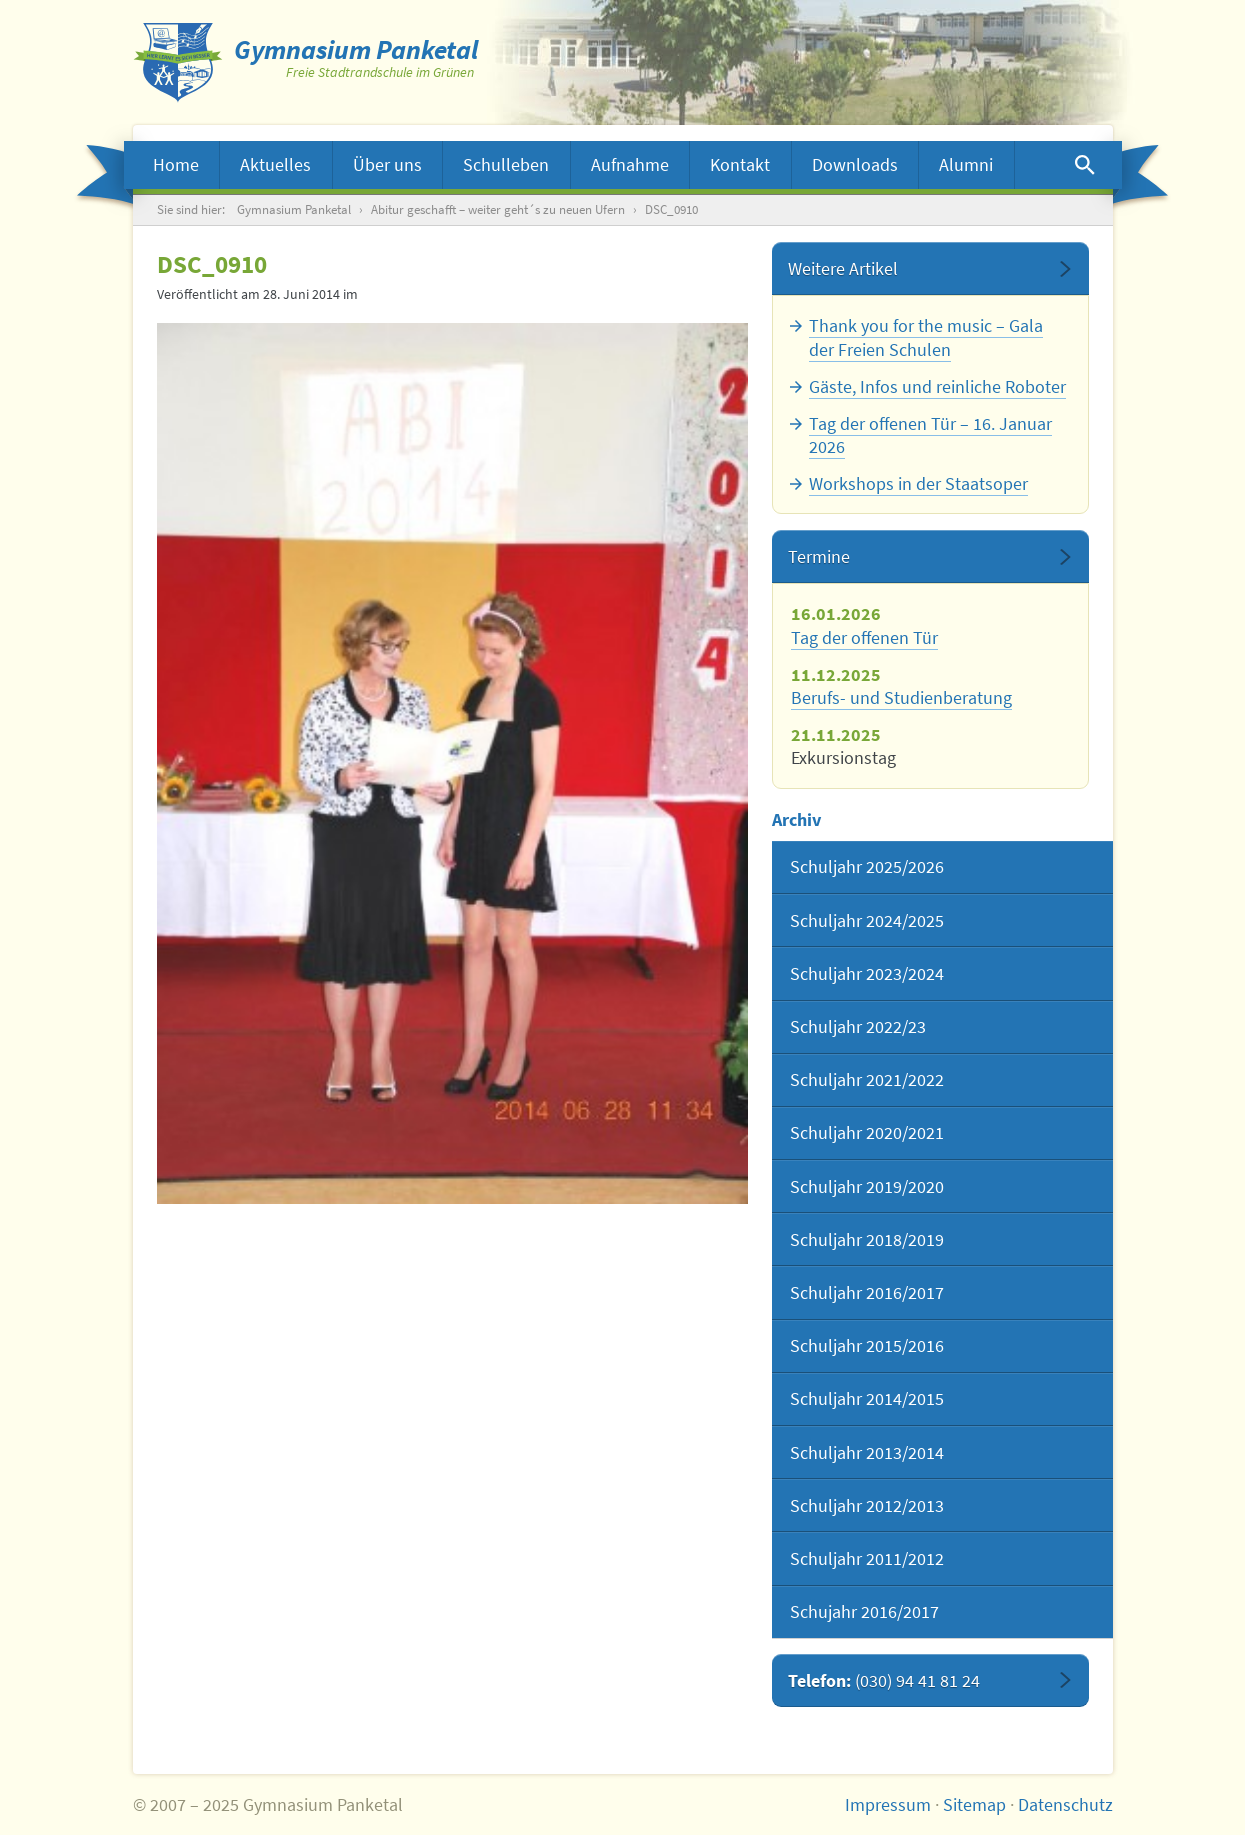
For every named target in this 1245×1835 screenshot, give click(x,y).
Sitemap (974, 1804)
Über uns (387, 164)
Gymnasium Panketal (294, 209)
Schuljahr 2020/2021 (867, 1132)
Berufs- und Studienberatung (901, 697)
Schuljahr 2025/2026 (867, 866)
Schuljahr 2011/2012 (867, 1558)
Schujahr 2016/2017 (864, 1611)
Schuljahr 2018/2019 (867, 1239)
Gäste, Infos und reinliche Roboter (937, 386)
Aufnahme (630, 164)
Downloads (855, 164)
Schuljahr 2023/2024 (867, 973)
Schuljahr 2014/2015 (867, 1398)
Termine (819, 556)
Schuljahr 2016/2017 (867, 1292)
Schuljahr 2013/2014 (867, 1452)
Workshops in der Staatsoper (918, 483)
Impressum (888, 1804)
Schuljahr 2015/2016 (867, 1345)
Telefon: (884, 1680)
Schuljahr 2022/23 (858, 1026)
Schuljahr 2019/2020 (867, 1186)
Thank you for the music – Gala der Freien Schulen (926, 337)
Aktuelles (275, 164)
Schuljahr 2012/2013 (867, 1505)
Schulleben (506, 164)
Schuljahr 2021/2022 (867, 1079)
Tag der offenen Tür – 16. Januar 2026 (930, 435)
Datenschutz (1065, 1804)
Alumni (966, 164)
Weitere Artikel (843, 268)
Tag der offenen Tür (864, 637)
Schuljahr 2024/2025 (867, 920)
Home (176, 164)
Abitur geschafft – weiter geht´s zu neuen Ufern (498, 209)
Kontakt (740, 164)
